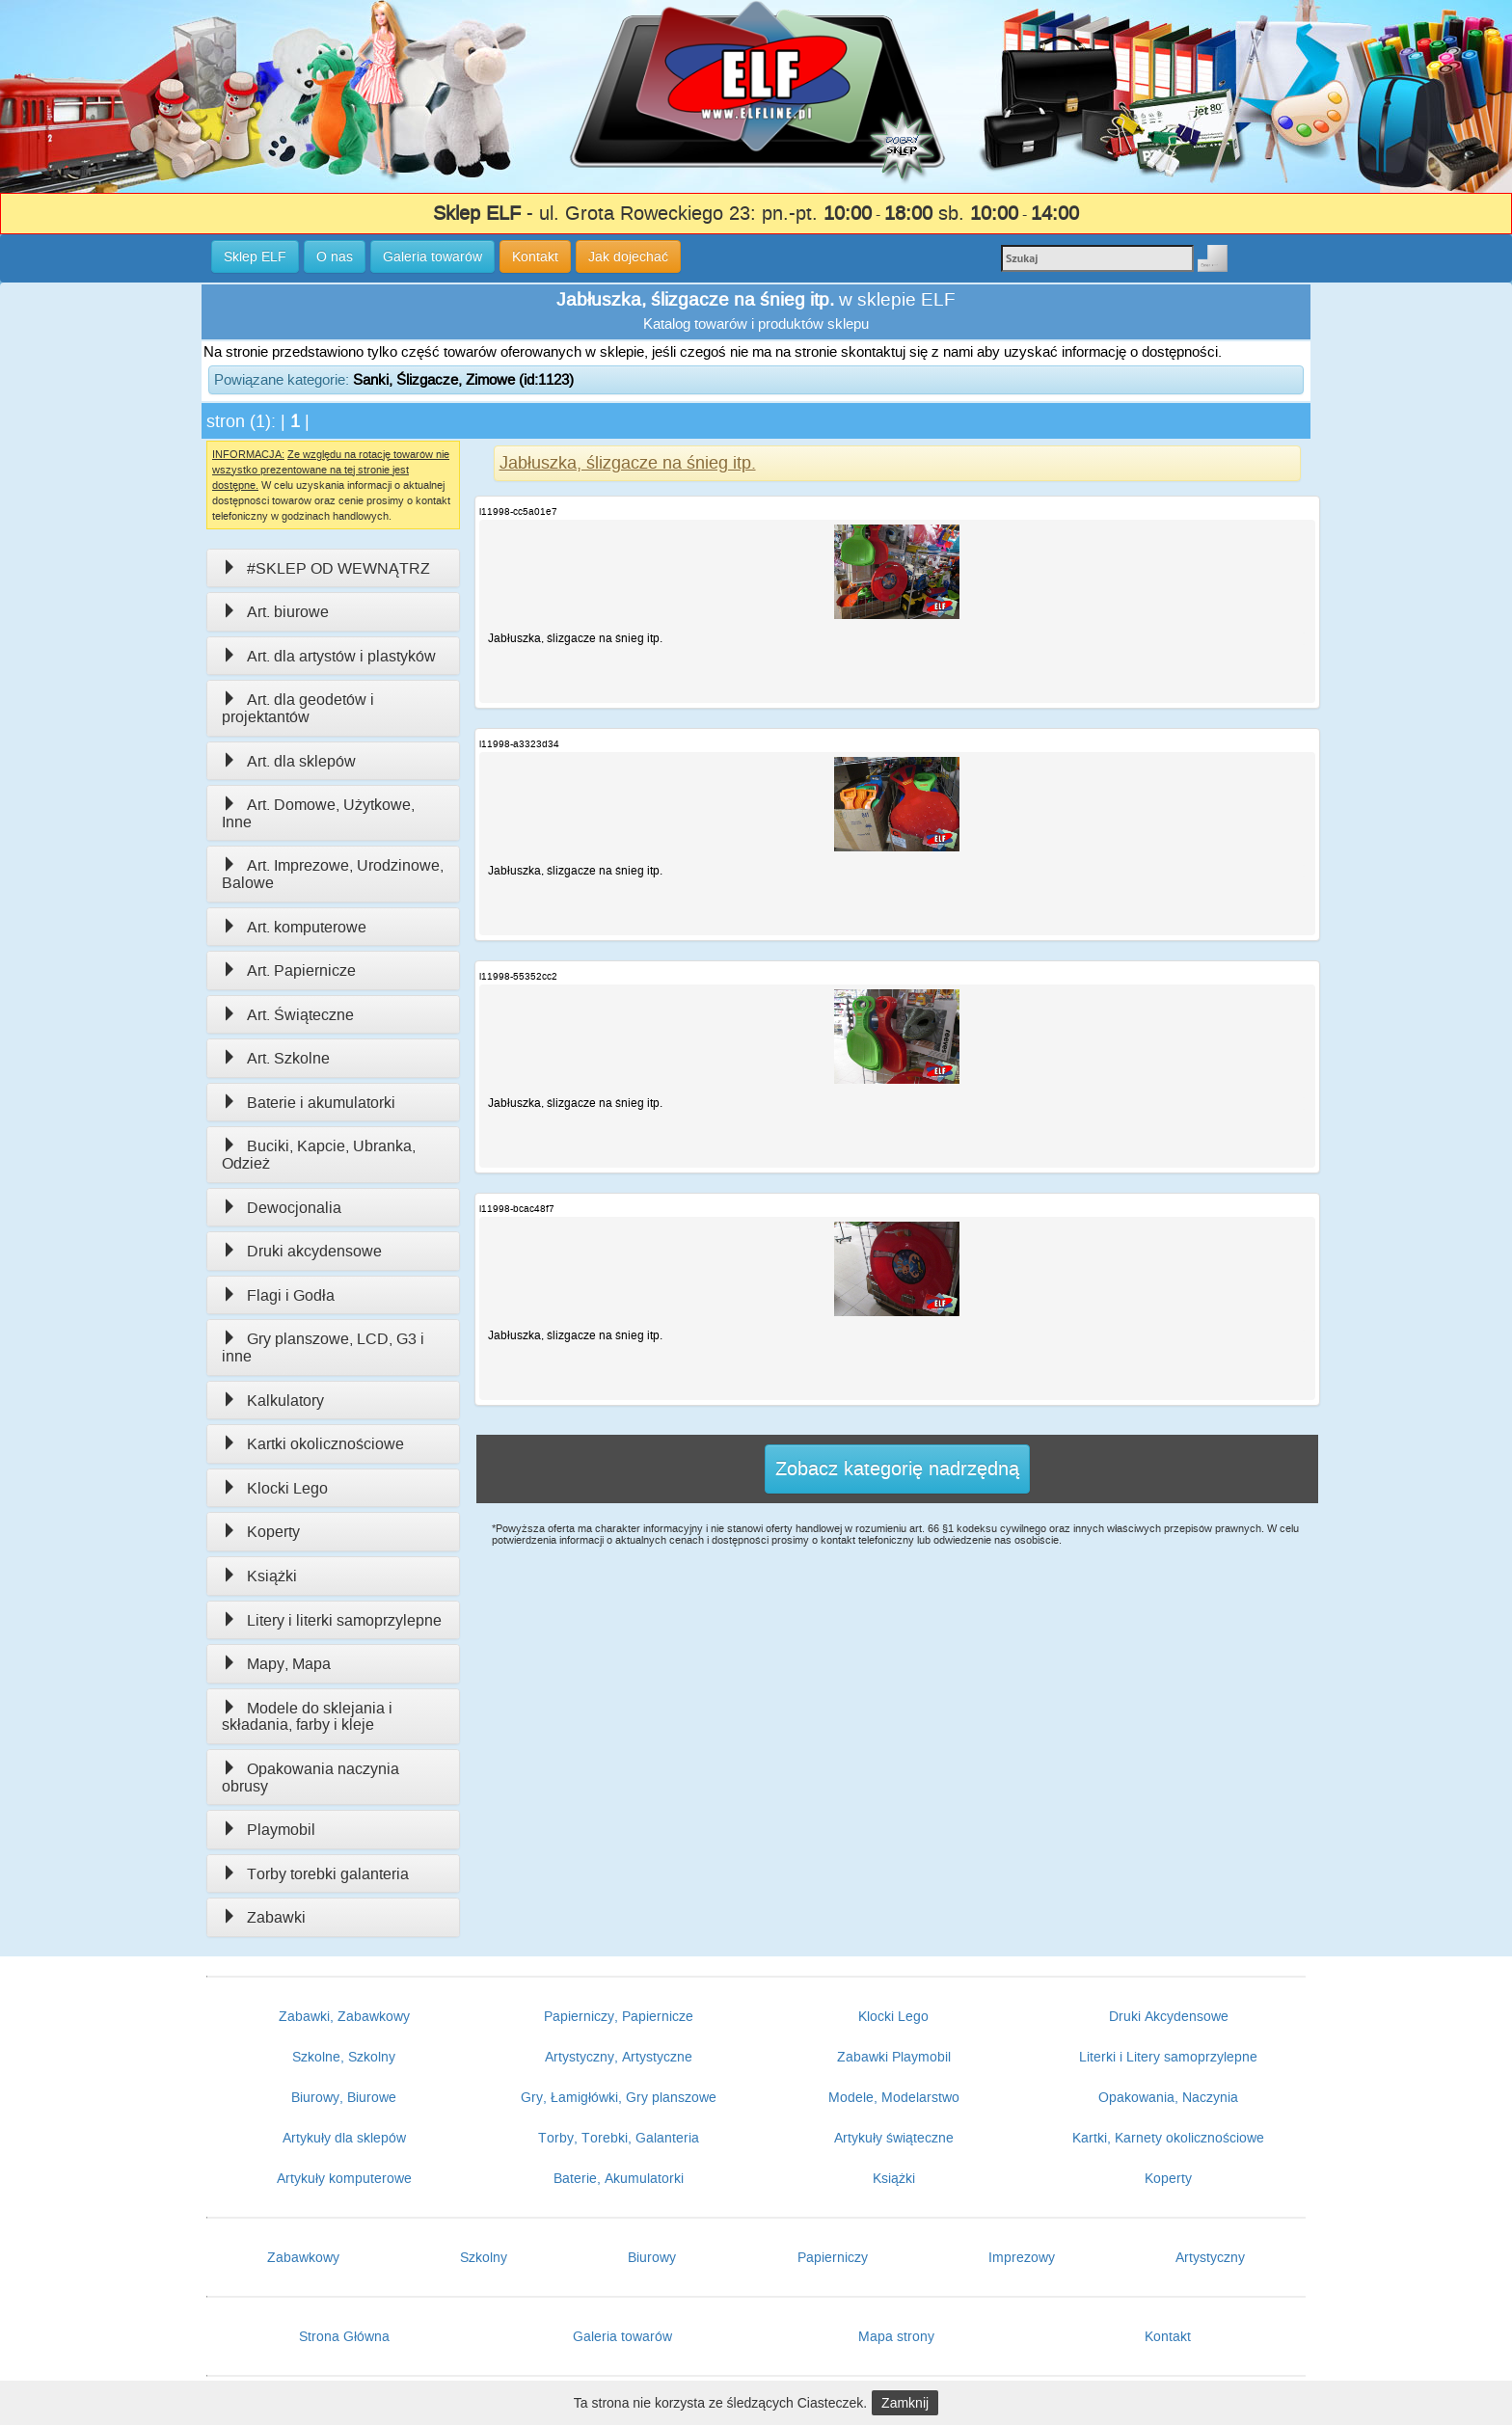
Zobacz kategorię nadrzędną (897, 1468)
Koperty (261, 1531)
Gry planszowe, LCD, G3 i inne (323, 1347)
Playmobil (268, 1829)
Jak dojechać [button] (628, 256)
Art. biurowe (275, 612)
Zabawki (264, 1917)
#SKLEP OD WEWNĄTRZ (326, 568)
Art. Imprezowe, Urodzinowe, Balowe (333, 874)
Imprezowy (1021, 2257)
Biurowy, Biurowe (343, 2097)
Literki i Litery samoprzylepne (1168, 2056)
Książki (259, 1576)
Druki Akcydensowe (1168, 2016)
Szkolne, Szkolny (343, 2056)
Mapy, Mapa (276, 1664)
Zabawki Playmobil (894, 2056)
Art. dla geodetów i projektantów (298, 708)
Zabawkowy (303, 2257)
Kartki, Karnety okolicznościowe (1168, 2137)
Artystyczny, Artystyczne (618, 2056)
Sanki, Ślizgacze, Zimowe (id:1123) (463, 379)
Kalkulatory (273, 1400)
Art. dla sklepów (289, 761)
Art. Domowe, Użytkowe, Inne (318, 813)
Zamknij (905, 2403)
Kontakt (1168, 2336)
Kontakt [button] (535, 256)
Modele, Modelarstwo (893, 2097)
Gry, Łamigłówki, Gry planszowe (618, 2097)
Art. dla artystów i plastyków (329, 656)
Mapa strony (896, 2336)
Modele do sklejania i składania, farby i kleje (307, 1717)
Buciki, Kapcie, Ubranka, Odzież (319, 1155)
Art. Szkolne (276, 1058)
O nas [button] (334, 256)
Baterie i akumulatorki (308, 1102)
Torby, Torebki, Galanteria (618, 2137)
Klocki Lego (275, 1488)
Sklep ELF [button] (255, 256)
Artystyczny (1210, 2257)
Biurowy (652, 2257)
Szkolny (483, 2257)
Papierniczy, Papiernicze (618, 2016)
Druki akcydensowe (302, 1251)
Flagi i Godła (278, 1295)
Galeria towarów (622, 2336)
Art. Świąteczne (288, 1015)
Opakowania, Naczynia (1168, 2097)
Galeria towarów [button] (432, 256)
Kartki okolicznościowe (313, 1444)
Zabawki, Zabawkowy (344, 2016)
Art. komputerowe (294, 927)
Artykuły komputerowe (344, 2178)
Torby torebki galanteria (315, 1874)
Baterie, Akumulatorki (619, 2178)
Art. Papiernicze (289, 970)
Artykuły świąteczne (894, 2137)
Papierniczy (832, 2257)
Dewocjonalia (281, 1207)
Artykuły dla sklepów (344, 2137)
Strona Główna (344, 2336)
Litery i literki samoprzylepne (332, 1620)
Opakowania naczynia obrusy (310, 1777)
